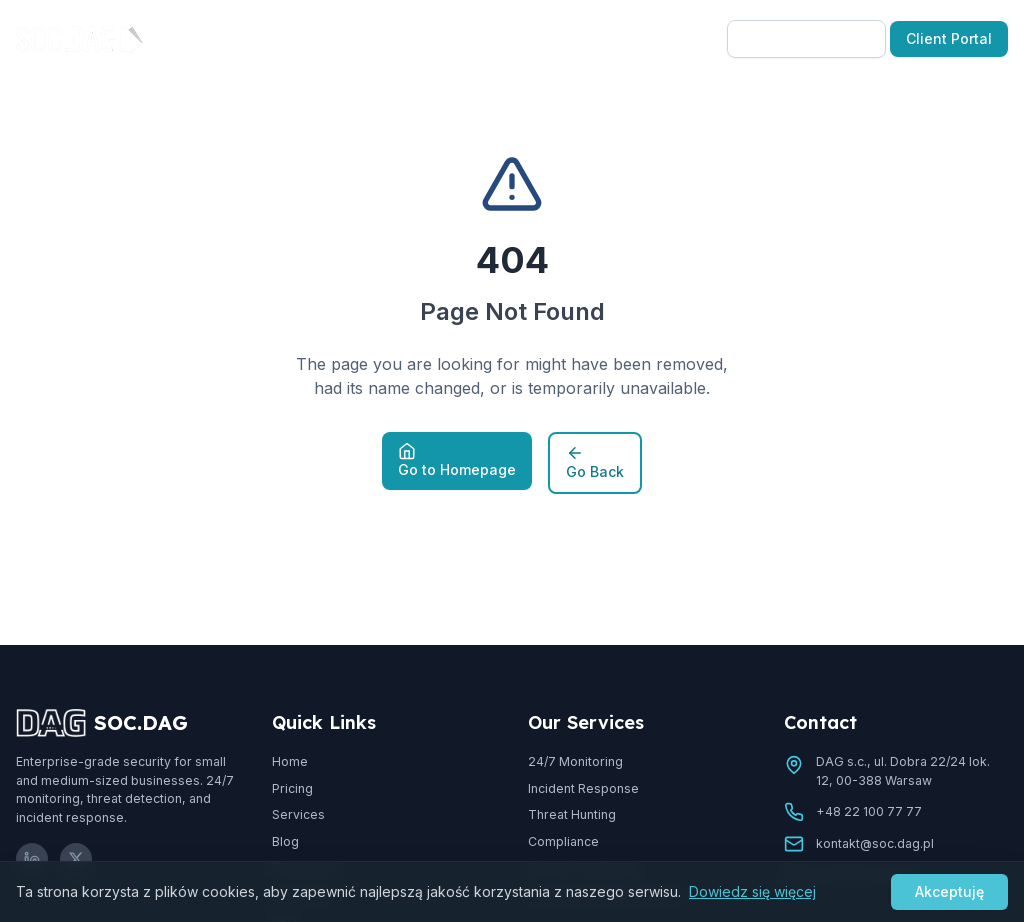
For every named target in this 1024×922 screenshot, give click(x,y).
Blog (476, 38)
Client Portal (949, 38)
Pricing (409, 38)
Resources (567, 38)
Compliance (563, 841)
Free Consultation (806, 38)
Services (298, 814)
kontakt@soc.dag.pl (875, 843)
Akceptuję (949, 891)
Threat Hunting (572, 814)
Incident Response (583, 788)
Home (290, 761)
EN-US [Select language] (676, 38)
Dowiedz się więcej (752, 891)
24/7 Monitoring (575, 761)
